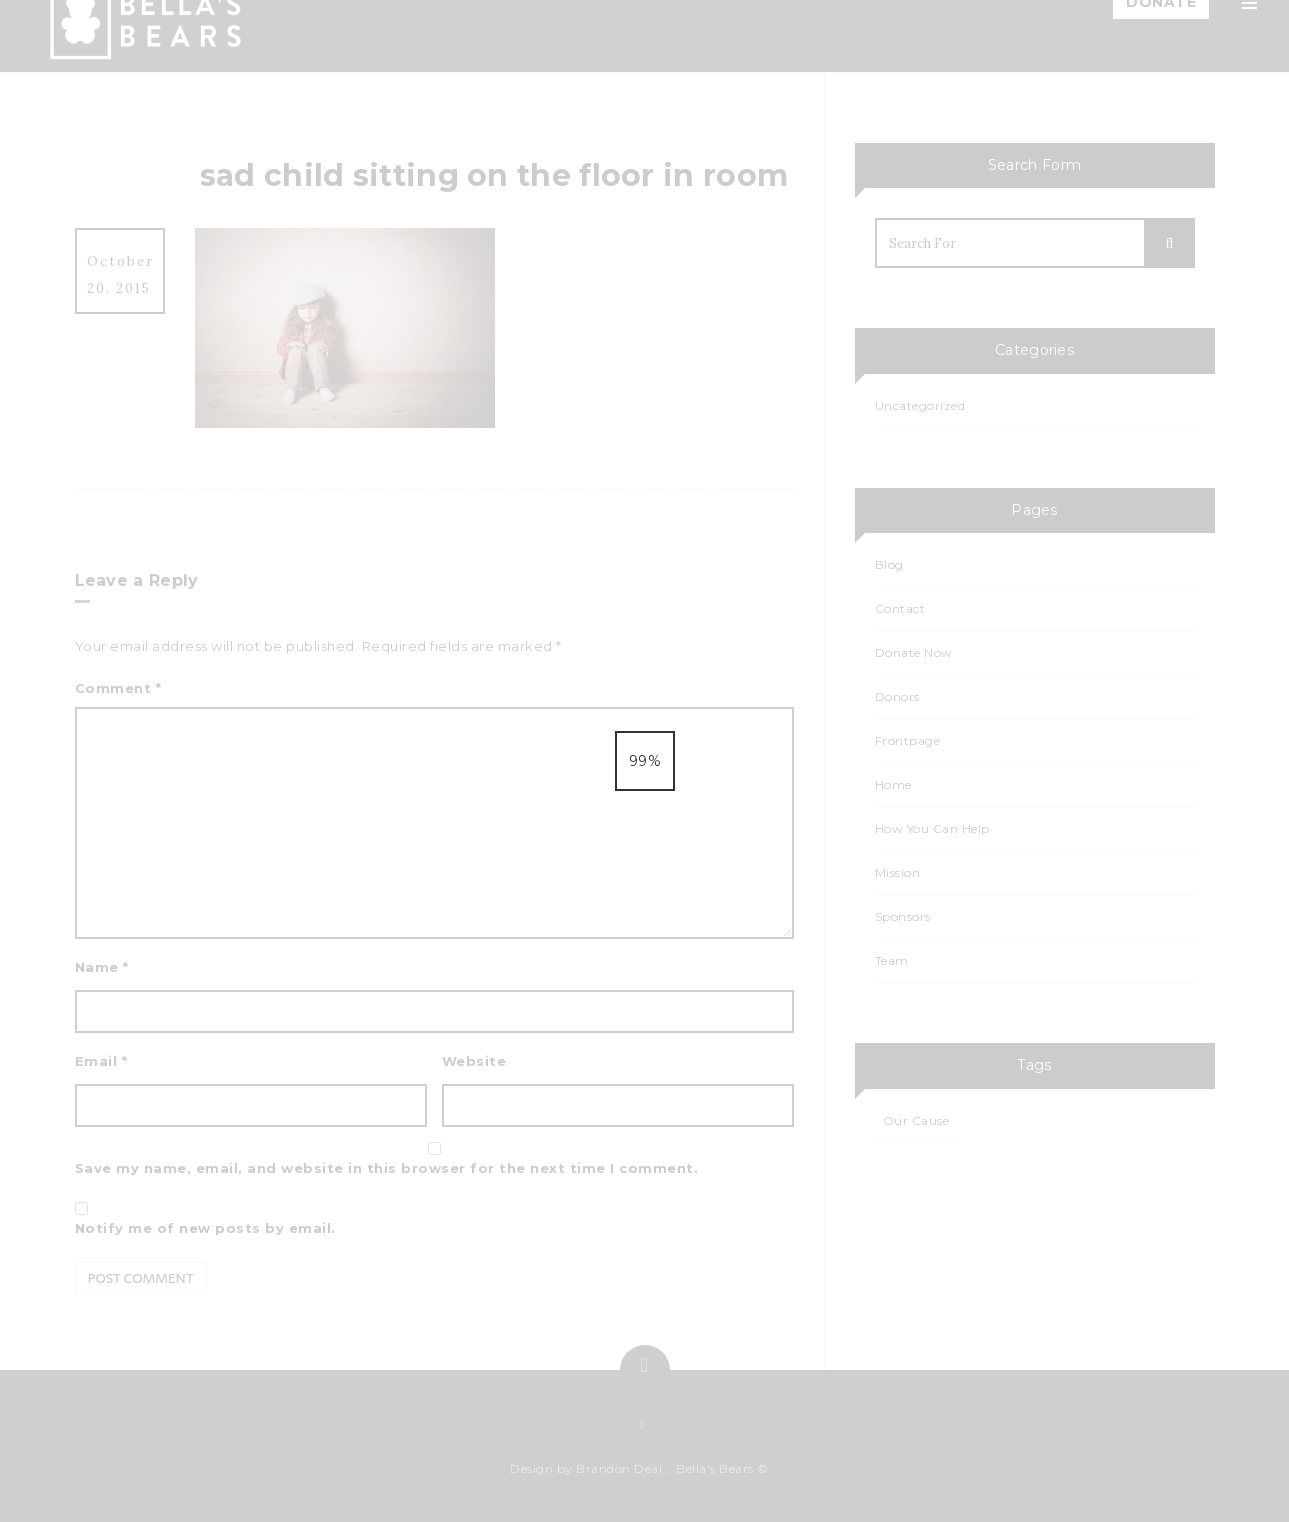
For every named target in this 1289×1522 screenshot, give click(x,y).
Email (101, 1061)
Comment (118, 688)
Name (102, 967)
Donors (897, 696)
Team (1039, 186)
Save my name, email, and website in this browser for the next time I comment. (387, 1168)
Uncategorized (920, 405)
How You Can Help (1084, 234)
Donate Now (914, 652)
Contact (1048, 522)
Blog (1036, 282)
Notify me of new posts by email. (205, 1228)
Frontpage (908, 740)
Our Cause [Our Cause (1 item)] (916, 1120)
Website (474, 1061)
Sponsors (1052, 474)
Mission (1045, 138)
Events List (1056, 426)
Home (1041, 90)
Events (1043, 330)
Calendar (1052, 378)
